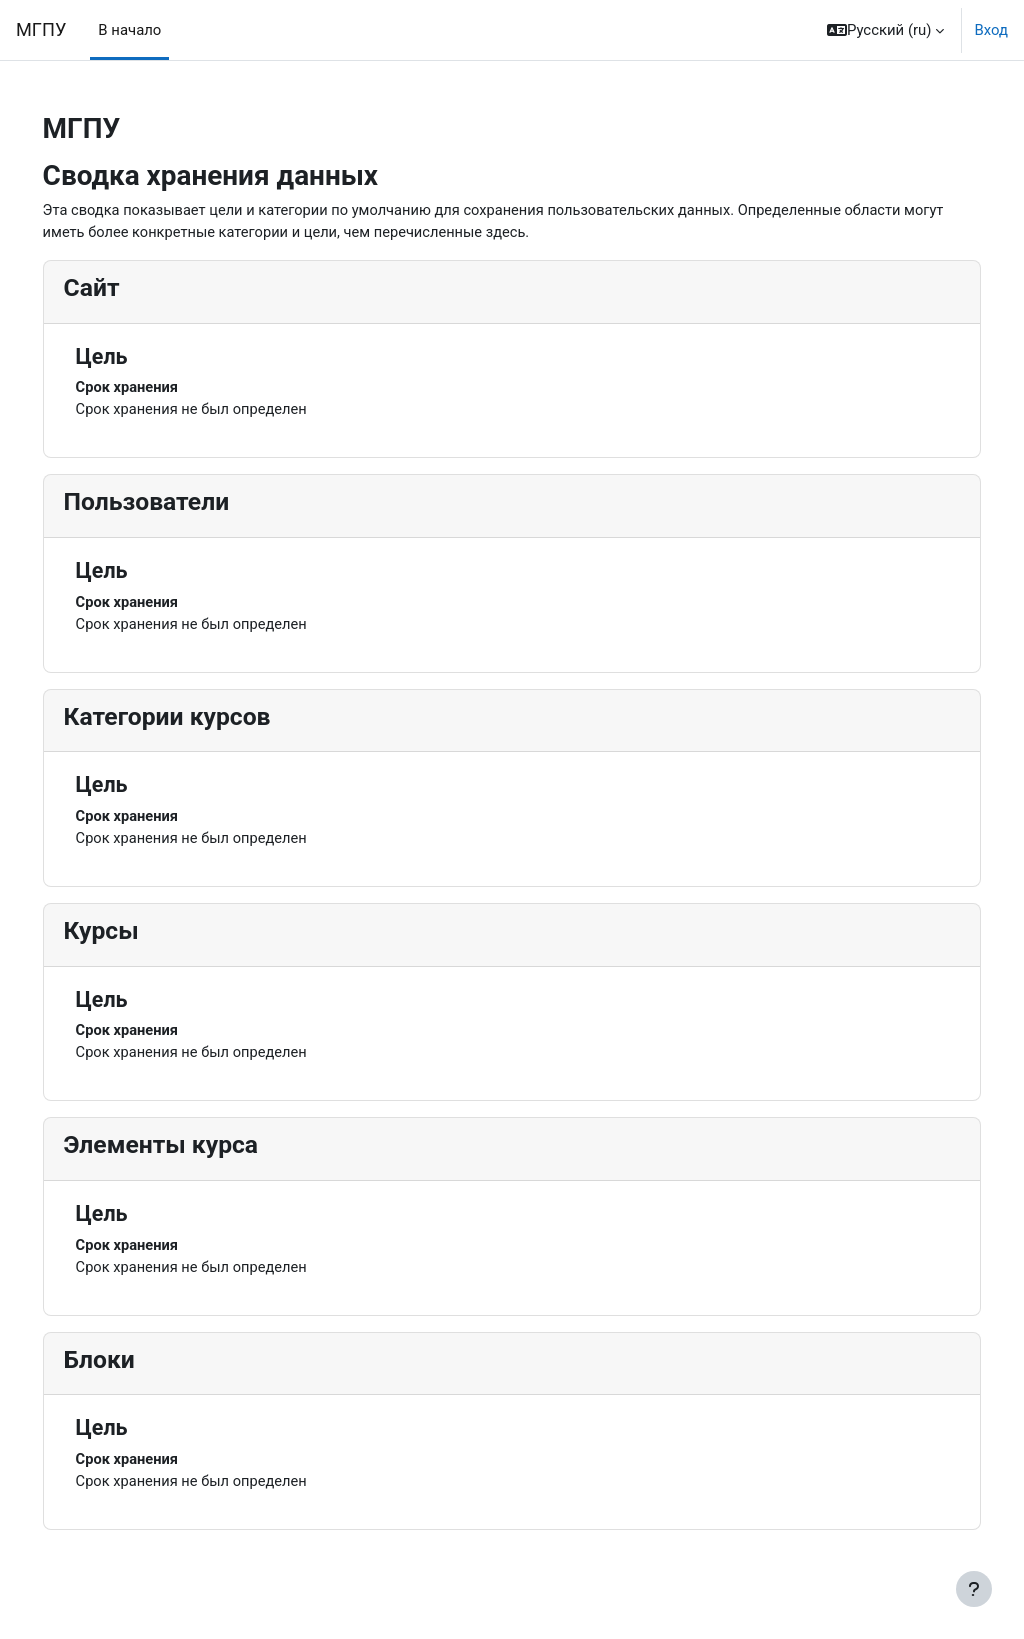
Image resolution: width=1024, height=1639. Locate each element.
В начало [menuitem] (129, 30)
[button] (886, 30)
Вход (991, 30)
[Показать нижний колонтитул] (974, 1589)
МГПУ (41, 29)
